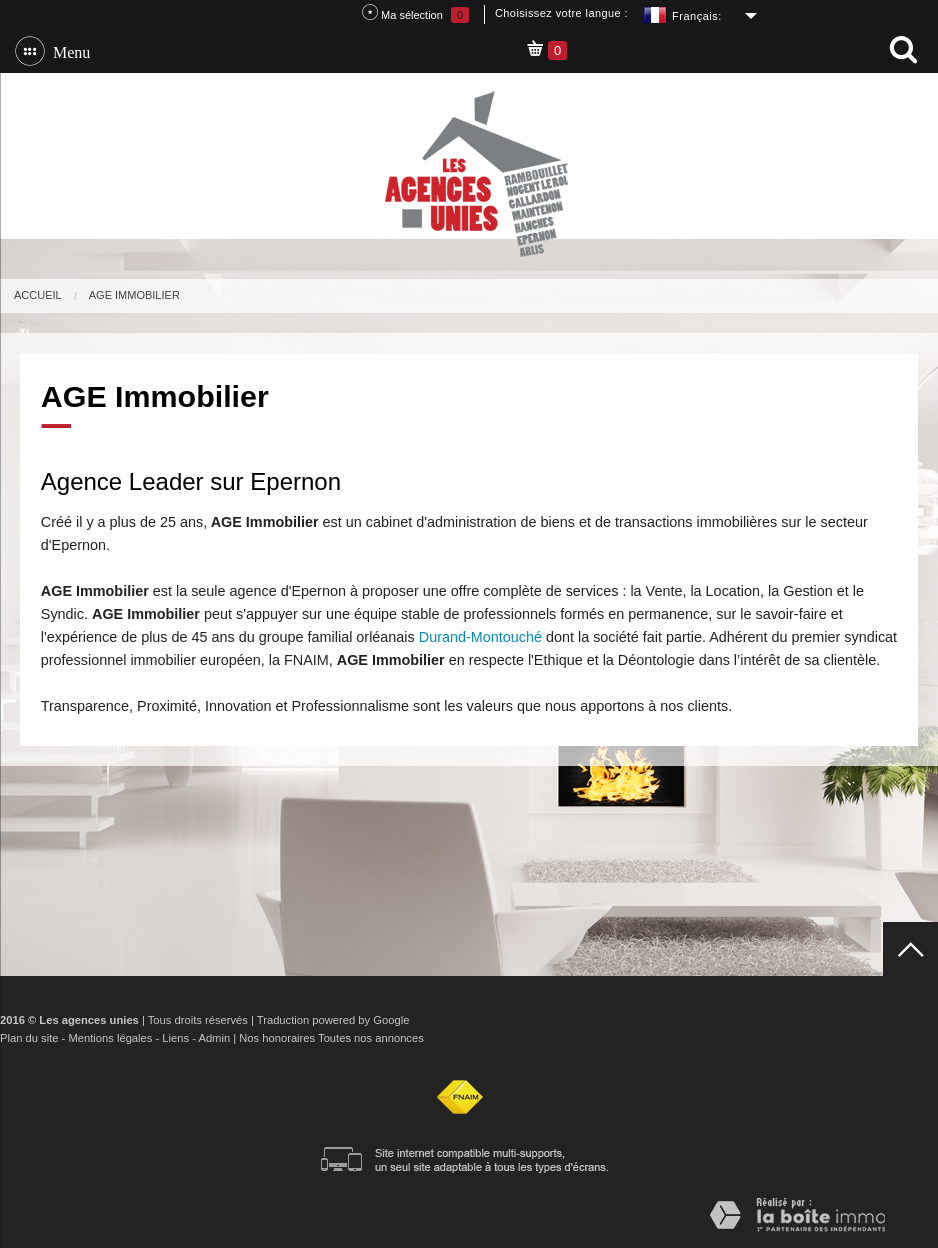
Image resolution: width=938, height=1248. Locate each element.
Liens (175, 1038)
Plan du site (29, 1038)
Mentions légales (110, 1038)
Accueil (38, 295)
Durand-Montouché (480, 637)
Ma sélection (415, 13)
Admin (214, 1038)
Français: (697, 16)
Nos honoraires (277, 1038)
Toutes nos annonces (371, 1038)
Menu (67, 51)
